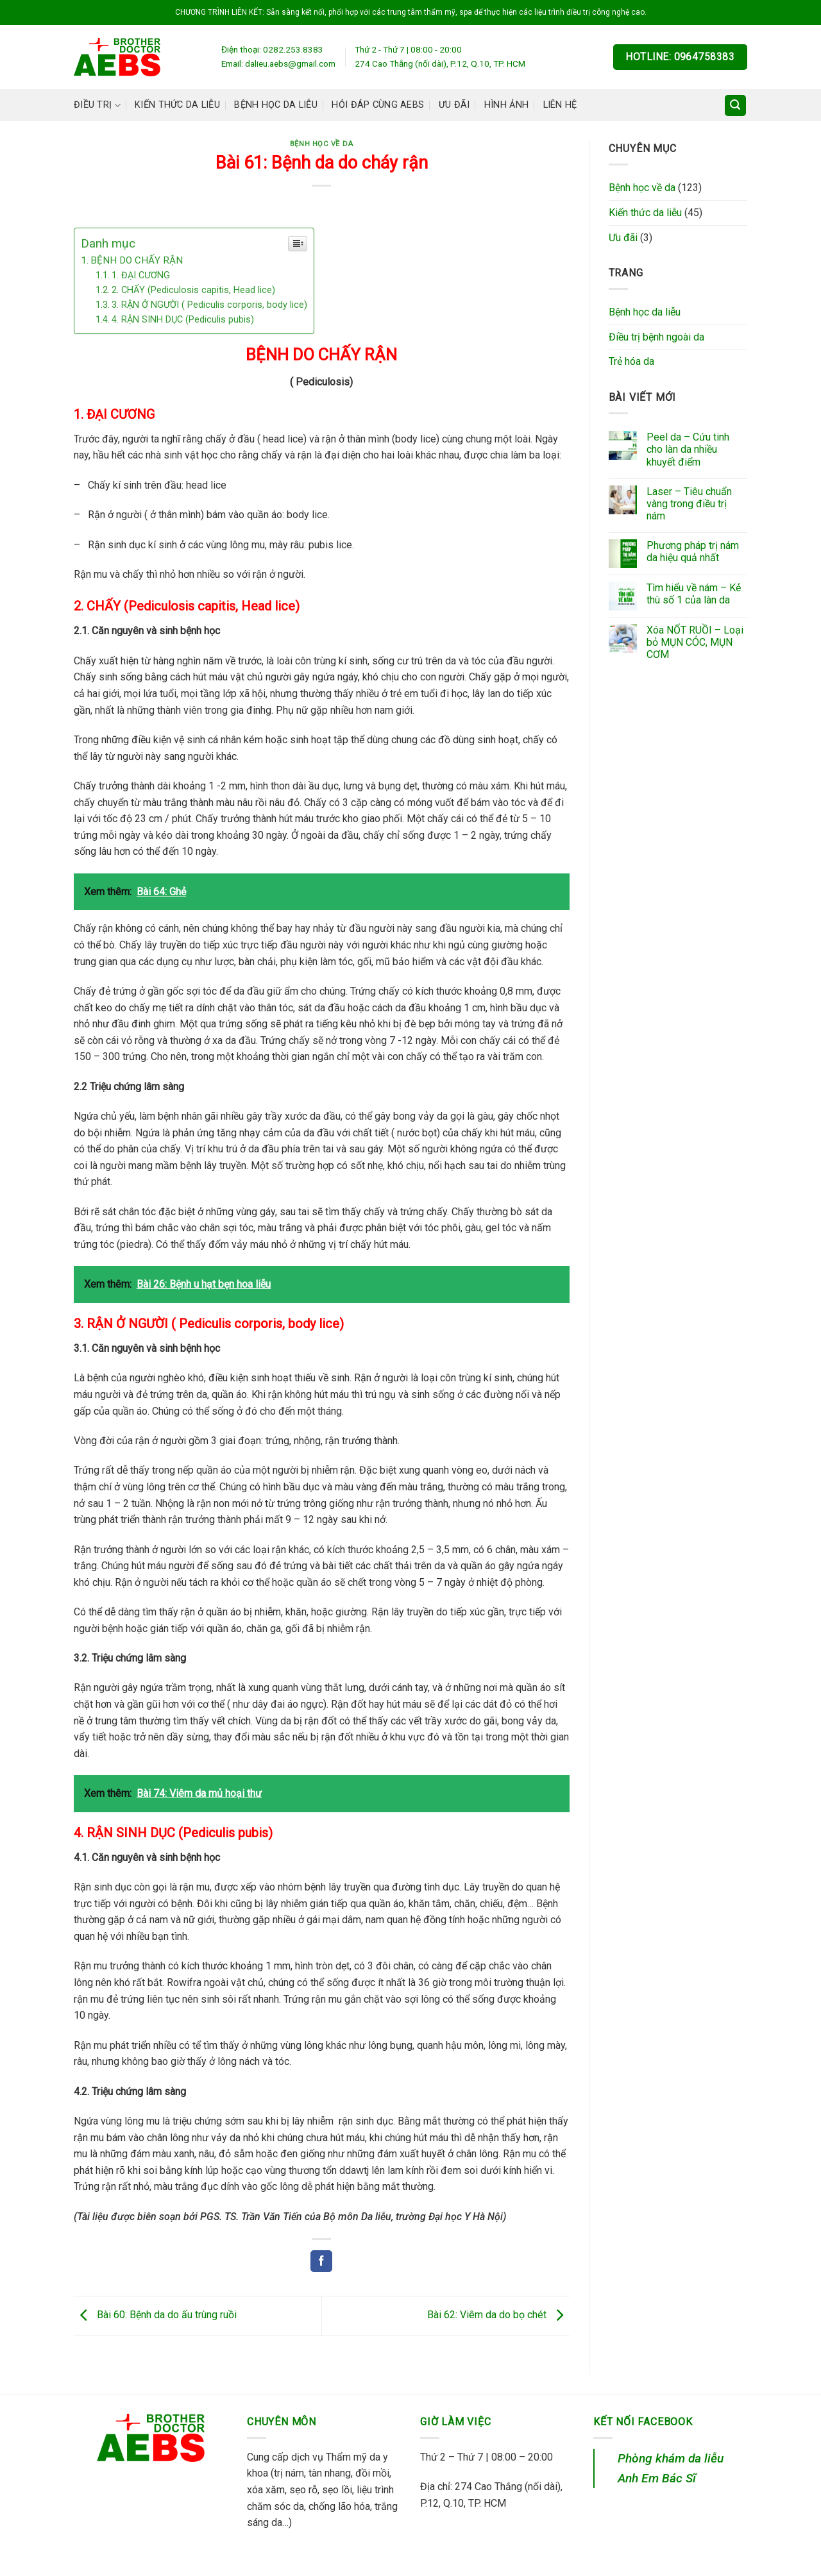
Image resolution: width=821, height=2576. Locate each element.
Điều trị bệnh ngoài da (656, 337)
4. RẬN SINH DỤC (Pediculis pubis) (183, 319)
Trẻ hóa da (631, 361)
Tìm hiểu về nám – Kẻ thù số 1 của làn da (694, 594)
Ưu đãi (454, 104)
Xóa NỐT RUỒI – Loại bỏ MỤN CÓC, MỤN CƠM (695, 642)
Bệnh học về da (321, 144)
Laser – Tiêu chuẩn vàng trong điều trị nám (689, 503)
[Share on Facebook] (321, 2261)
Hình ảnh (506, 104)
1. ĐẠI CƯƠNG (141, 275)
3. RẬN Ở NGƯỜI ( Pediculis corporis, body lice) (209, 304)
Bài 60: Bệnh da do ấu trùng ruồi (155, 2315)
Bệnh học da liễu (275, 104)
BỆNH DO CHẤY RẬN (136, 260)
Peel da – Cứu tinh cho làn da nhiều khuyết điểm (688, 449)
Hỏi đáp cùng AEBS (378, 104)
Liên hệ (560, 104)
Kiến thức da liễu (177, 104)
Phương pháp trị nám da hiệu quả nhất (693, 551)
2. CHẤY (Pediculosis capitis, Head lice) (193, 290)
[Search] (736, 105)
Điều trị (97, 105)
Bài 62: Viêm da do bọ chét (498, 2315)
